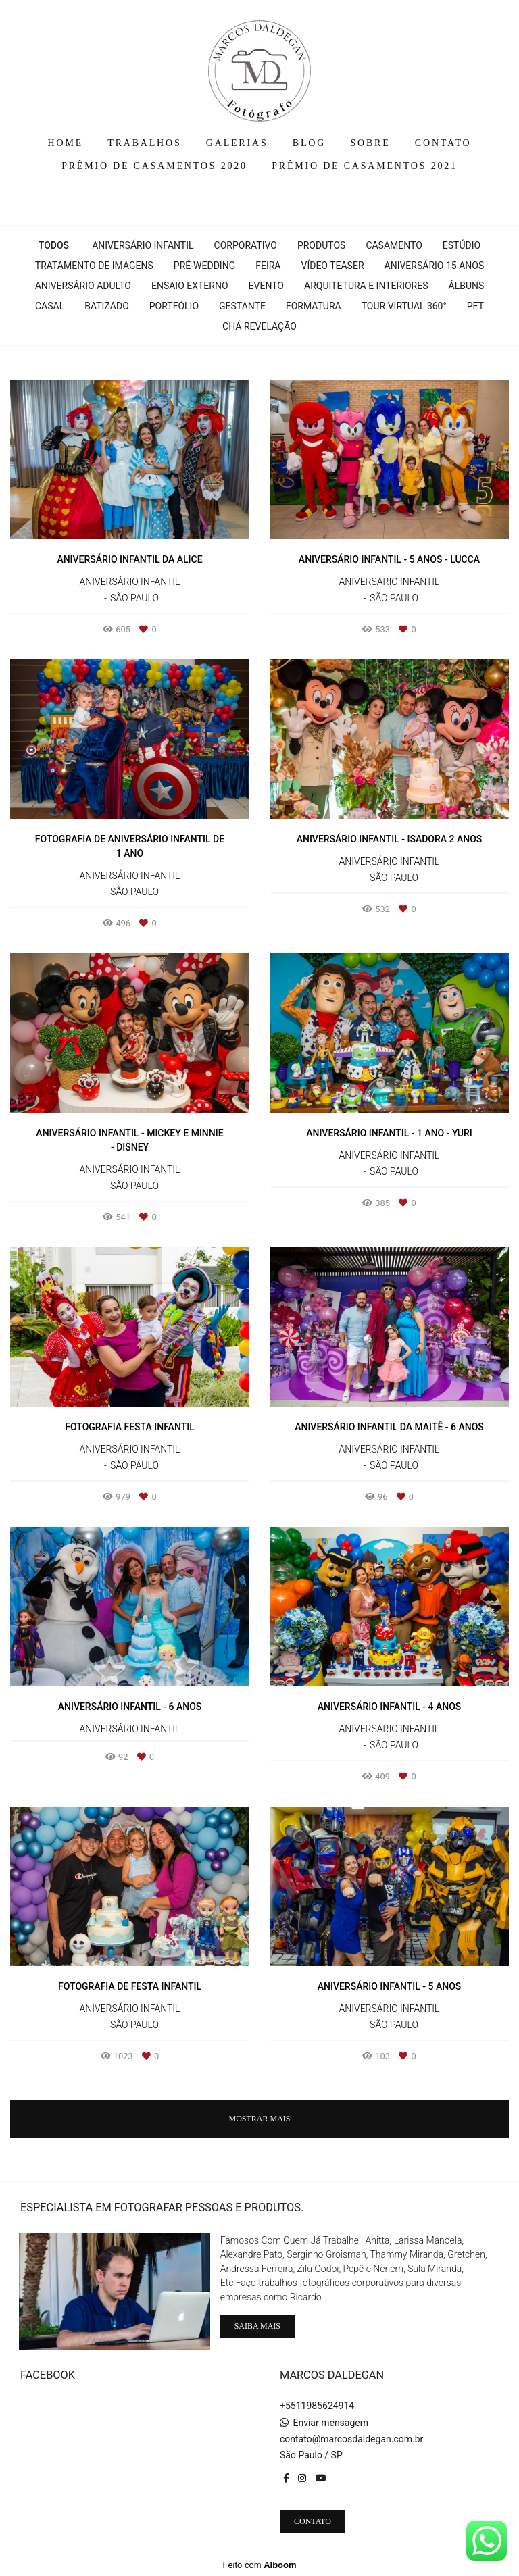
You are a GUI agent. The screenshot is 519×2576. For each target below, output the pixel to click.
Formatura (313, 306)
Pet (475, 306)
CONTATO (443, 143)
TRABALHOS (144, 143)
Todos (54, 245)
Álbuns (467, 286)
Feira (267, 265)
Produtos (321, 245)
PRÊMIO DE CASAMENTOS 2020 (154, 166)
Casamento (394, 245)
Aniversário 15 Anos (435, 265)
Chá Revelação (259, 326)
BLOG (309, 143)
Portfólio (174, 306)
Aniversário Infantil (142, 245)
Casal (49, 306)
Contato (312, 2521)
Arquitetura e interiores (366, 286)
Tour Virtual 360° (404, 306)
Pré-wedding (204, 265)
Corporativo (245, 245)
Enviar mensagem (330, 2422)
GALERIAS (237, 143)
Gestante (242, 306)
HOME (65, 143)
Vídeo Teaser (332, 265)
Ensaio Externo (189, 286)
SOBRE (370, 143)
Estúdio (461, 245)
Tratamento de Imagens (94, 265)
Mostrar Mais (259, 2118)
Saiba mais (257, 2326)
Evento (266, 286)
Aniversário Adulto (83, 286)
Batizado (106, 306)
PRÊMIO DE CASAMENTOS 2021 (365, 166)
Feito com (259, 2565)
